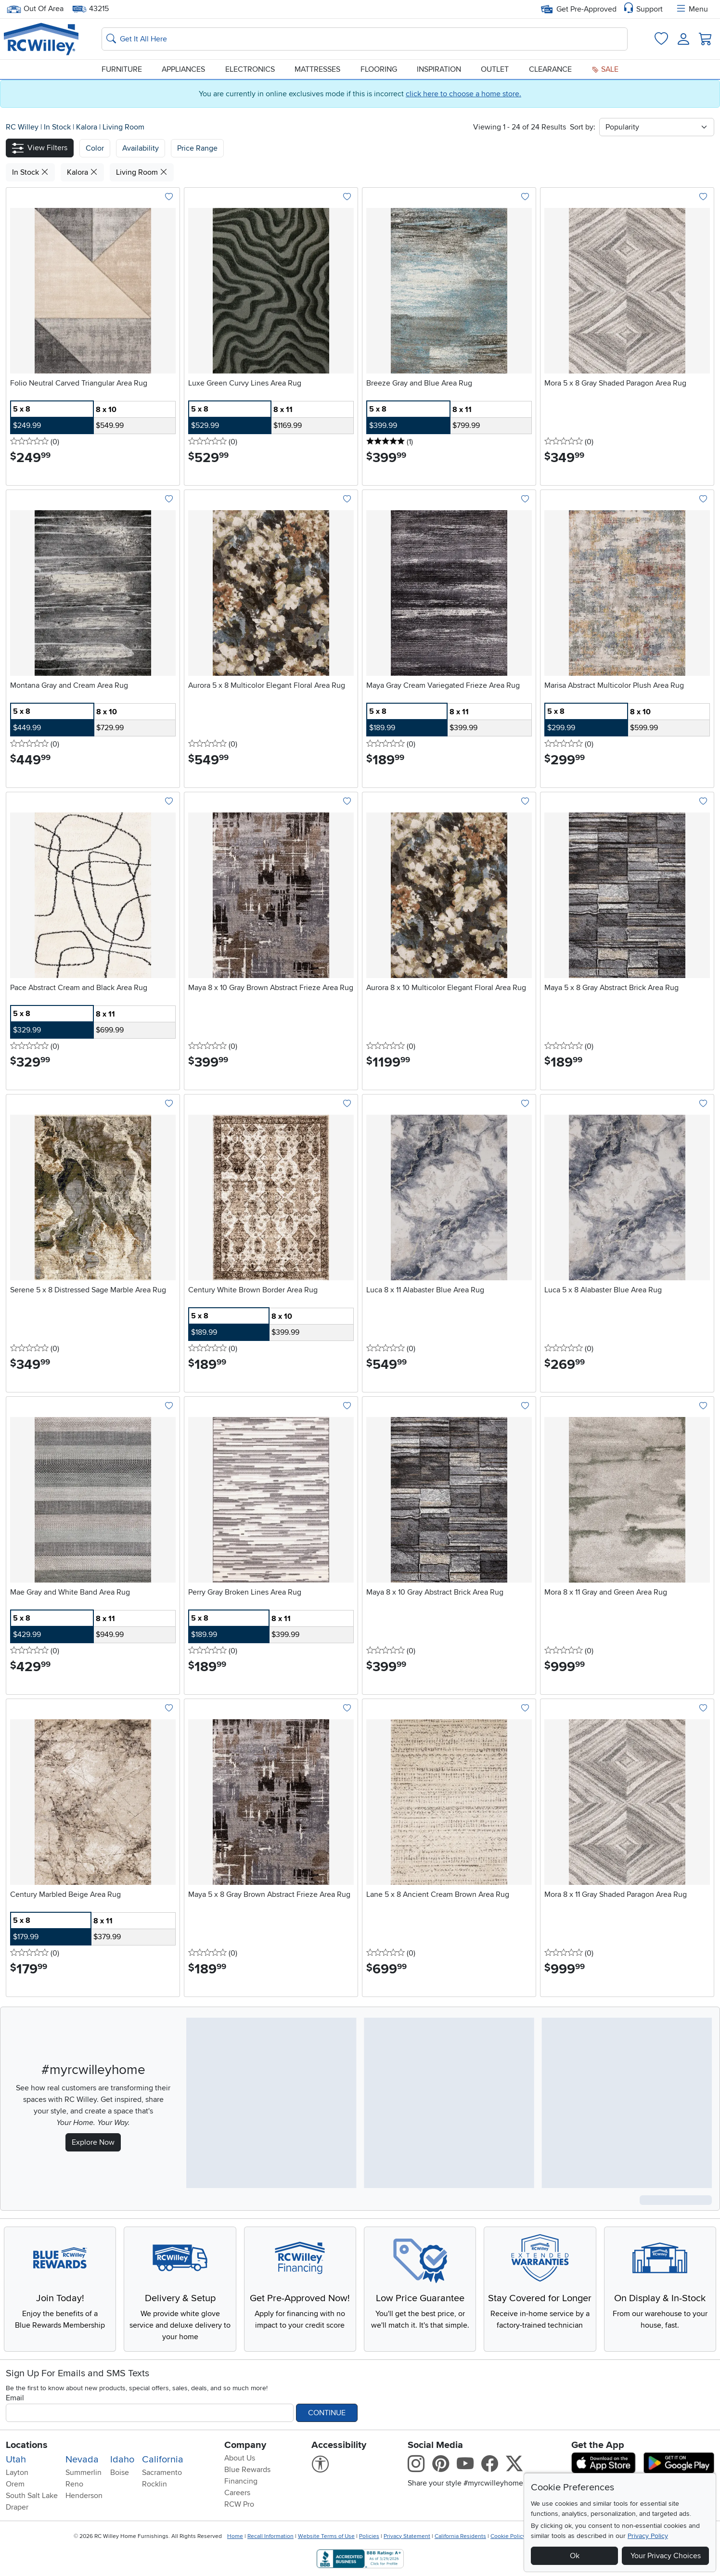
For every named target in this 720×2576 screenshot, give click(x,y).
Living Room (123, 127)
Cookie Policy (508, 2536)
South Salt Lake (32, 2495)
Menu (691, 9)
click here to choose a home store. (463, 94)
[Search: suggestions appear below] (364, 39)
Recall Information (270, 2536)
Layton (17, 2472)
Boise (119, 2472)
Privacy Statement (407, 2536)
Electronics (250, 69)
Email (15, 2398)
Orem (15, 2484)
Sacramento (162, 2472)
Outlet (495, 69)
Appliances (183, 69)
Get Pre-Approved (579, 9)
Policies (369, 2536)
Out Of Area (35, 9)
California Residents (460, 2536)
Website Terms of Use (326, 2536)
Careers (237, 2493)
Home (235, 2536)
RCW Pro (239, 2504)
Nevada (82, 2459)
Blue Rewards (247, 2469)
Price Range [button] (197, 148)
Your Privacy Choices (665, 2556)
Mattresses (317, 69)
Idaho (122, 2459)
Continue (327, 2413)
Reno (74, 2484)
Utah (16, 2459)
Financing (240, 2481)
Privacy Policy (648, 2536)
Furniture (122, 69)
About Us (239, 2458)
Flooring (378, 69)
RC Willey (22, 127)
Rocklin (154, 2484)
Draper (17, 2507)
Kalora (87, 127)
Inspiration (439, 69)
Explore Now (93, 2142)
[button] (40, 148)
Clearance (550, 69)
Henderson (84, 2495)
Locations (27, 2445)
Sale (604, 69)
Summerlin (83, 2472)
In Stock (58, 127)
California (162, 2459)
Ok (574, 2556)
